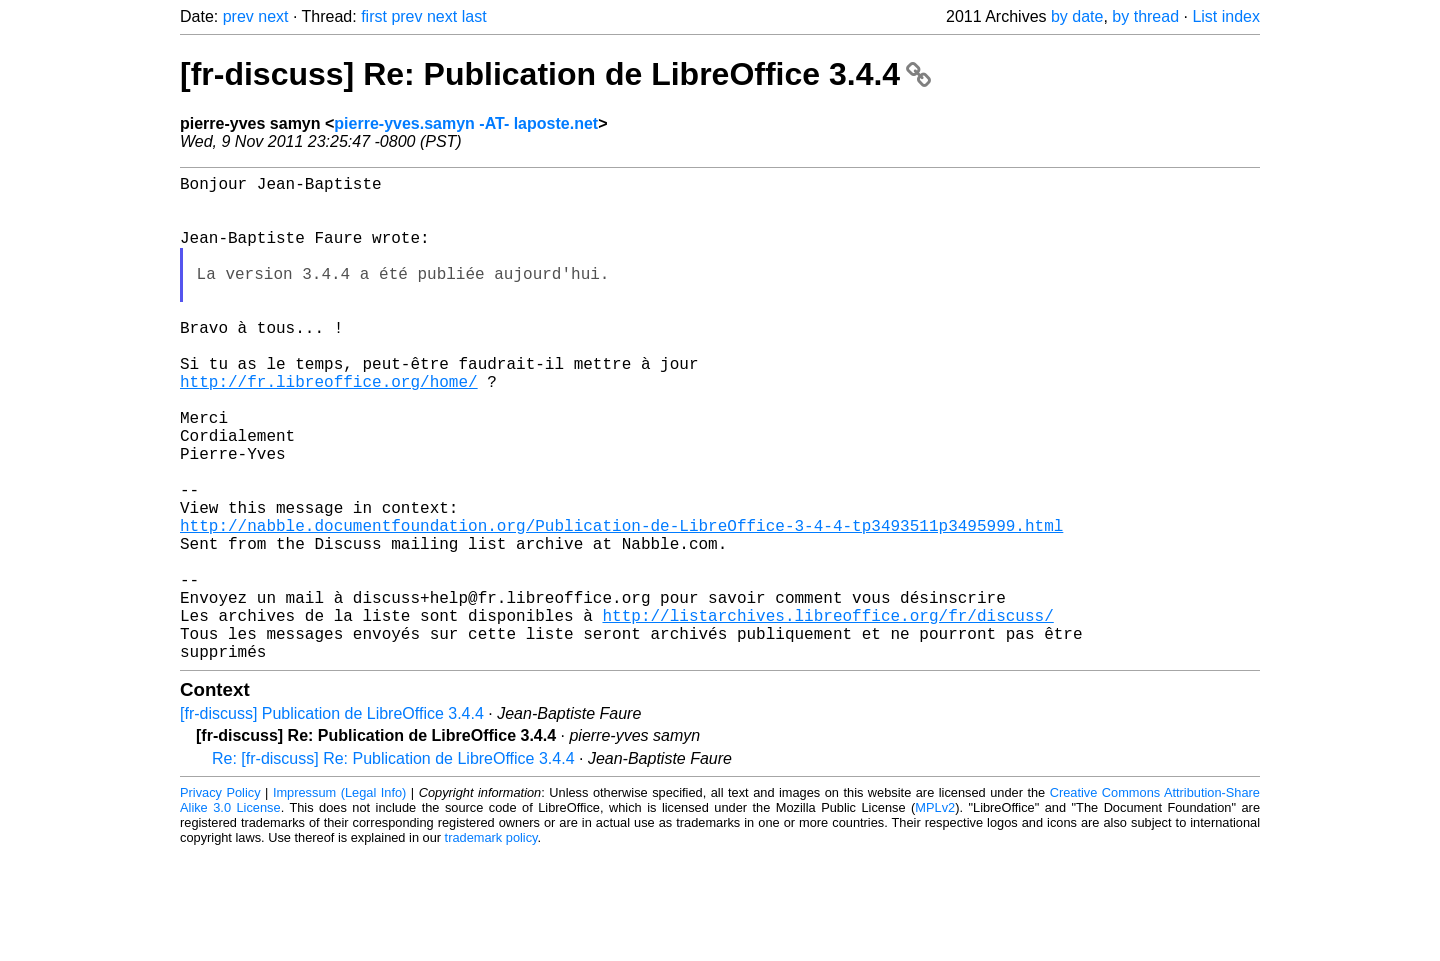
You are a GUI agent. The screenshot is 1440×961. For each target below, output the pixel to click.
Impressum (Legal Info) (339, 900)
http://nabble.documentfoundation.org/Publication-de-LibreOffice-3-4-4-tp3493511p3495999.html (621, 605)
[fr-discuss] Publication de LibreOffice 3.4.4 (332, 821)
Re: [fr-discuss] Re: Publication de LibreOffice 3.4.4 (393, 866)
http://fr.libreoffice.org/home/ (329, 429)
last (474, 16)
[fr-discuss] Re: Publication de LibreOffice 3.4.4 (555, 74)
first (374, 16)
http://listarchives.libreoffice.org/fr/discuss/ (827, 715)
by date (1077, 16)
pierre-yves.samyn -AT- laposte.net (466, 123)
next (273, 16)
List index (1226, 16)
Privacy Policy (220, 900)
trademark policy (491, 945)
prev (238, 16)
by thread (1145, 16)
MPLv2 (935, 915)
